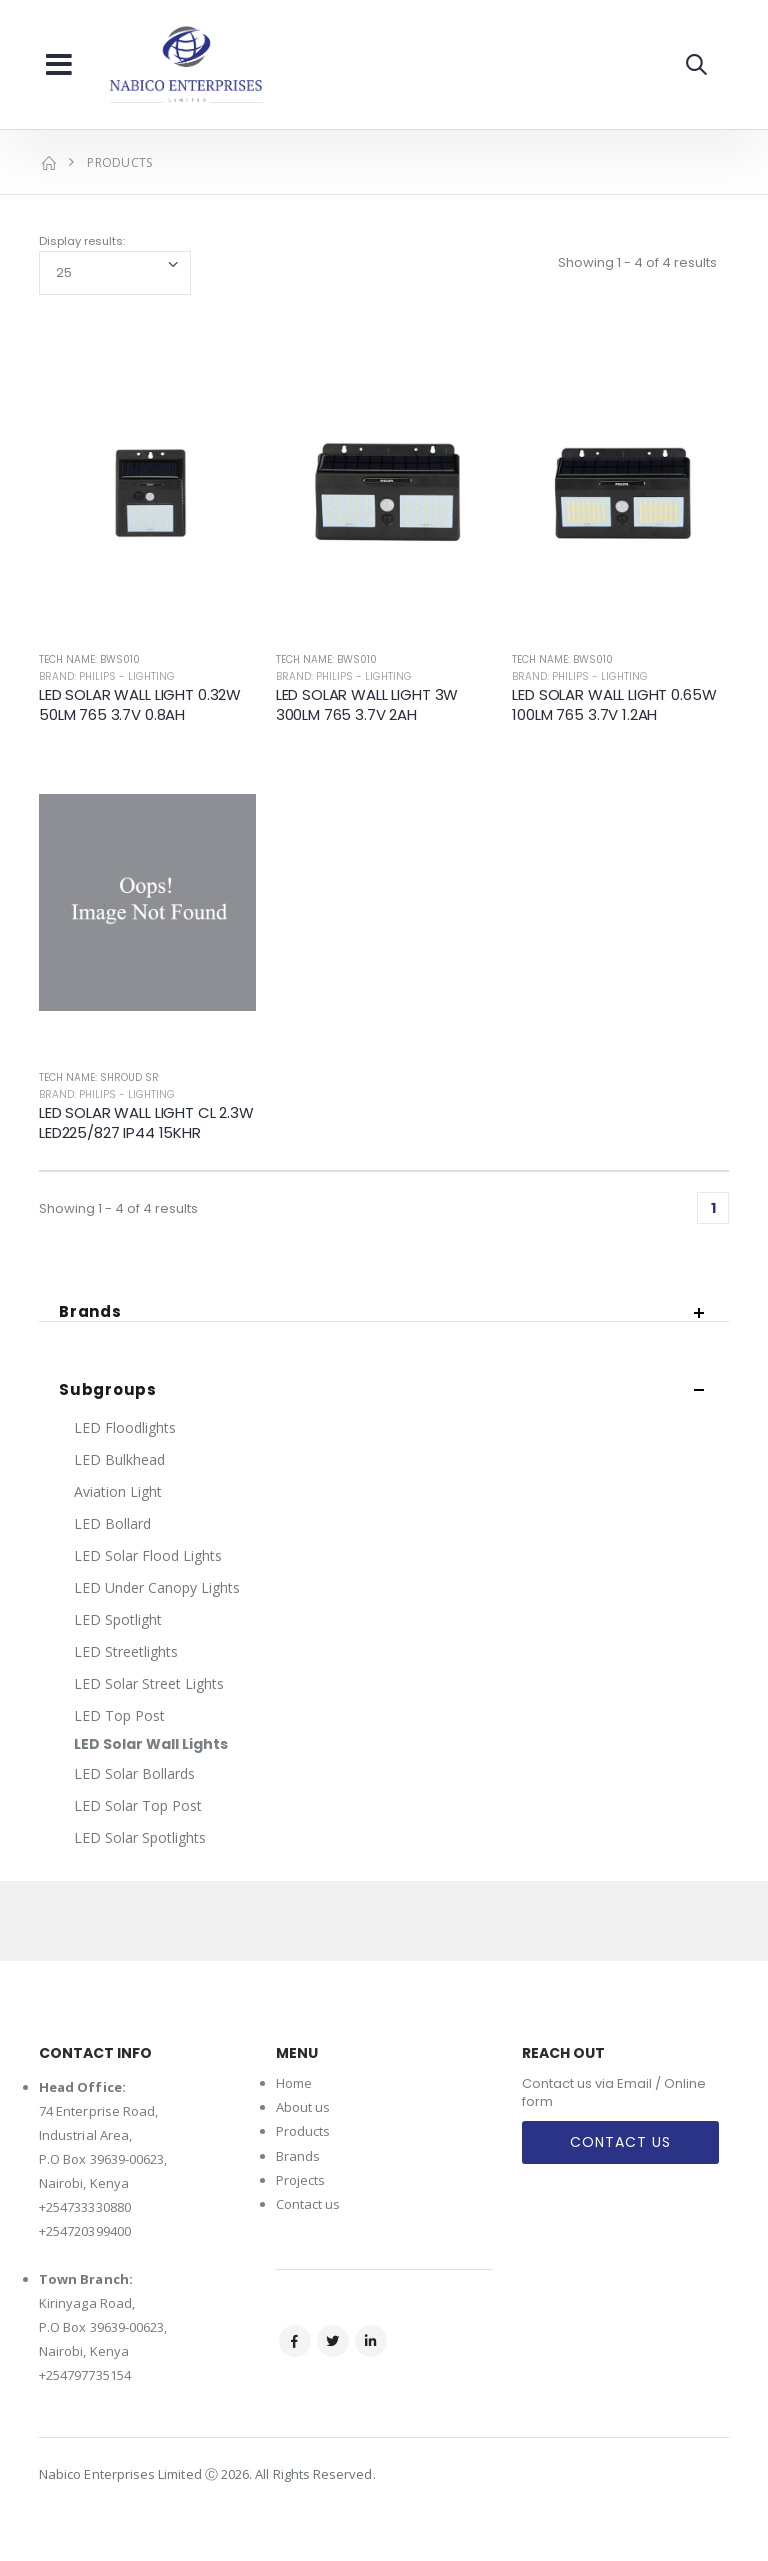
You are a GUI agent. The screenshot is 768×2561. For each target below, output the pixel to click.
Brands (298, 2156)
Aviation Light (118, 1491)
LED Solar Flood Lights (148, 1555)
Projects (301, 2180)
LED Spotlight (118, 1619)
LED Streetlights (126, 1651)
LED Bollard (112, 1523)
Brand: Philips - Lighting (107, 676)
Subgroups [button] (108, 1390)
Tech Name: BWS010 (89, 659)
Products (303, 2131)
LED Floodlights (125, 1427)
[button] (696, 64)
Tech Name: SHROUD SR (99, 1077)
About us (303, 2107)
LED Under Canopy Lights (157, 1587)
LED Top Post (119, 1715)
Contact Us (620, 2142)
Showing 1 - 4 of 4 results (637, 262)
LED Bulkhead (119, 1459)
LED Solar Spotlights (140, 1837)
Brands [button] (90, 1312)
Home (294, 2083)
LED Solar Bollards (134, 1773)
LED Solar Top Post (138, 1805)
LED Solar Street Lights (149, 1683)
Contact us (308, 2204)
